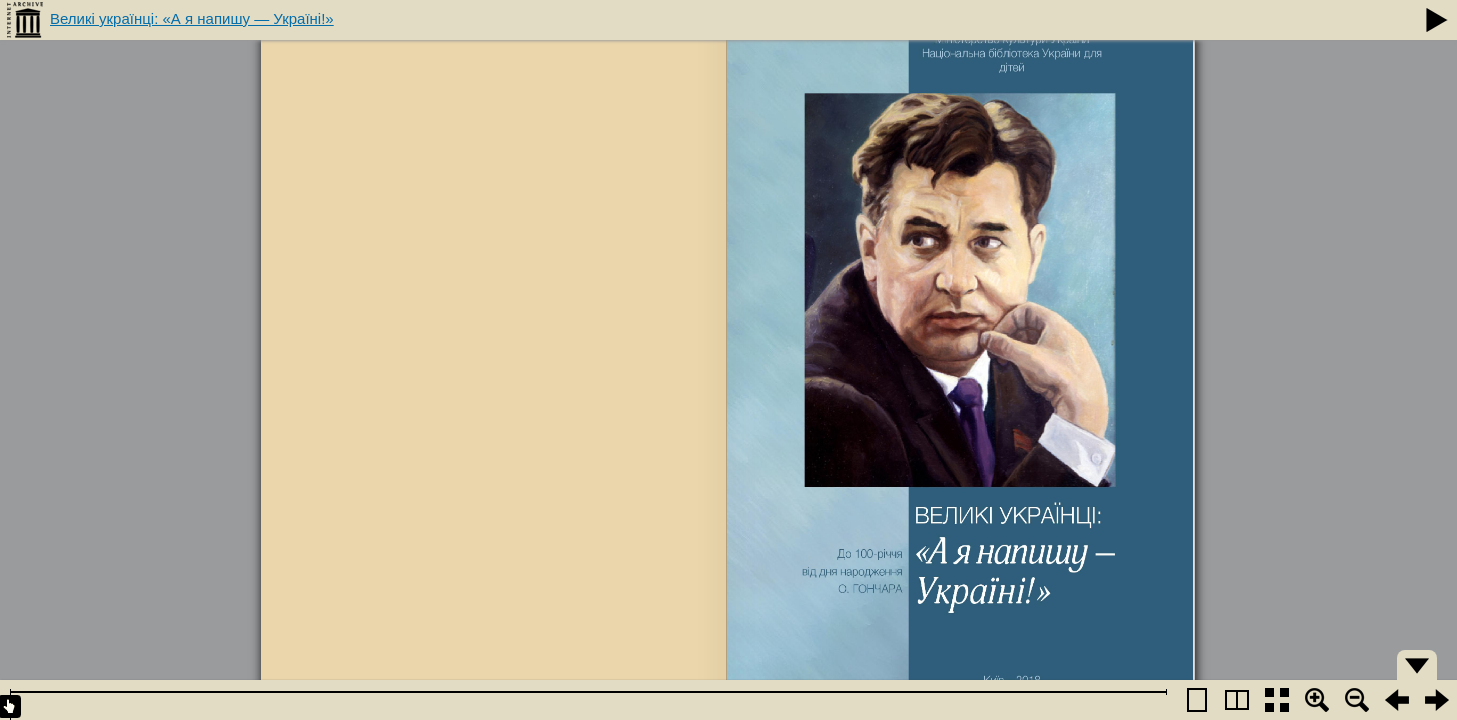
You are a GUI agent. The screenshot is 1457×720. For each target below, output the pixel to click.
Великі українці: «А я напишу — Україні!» (192, 18)
